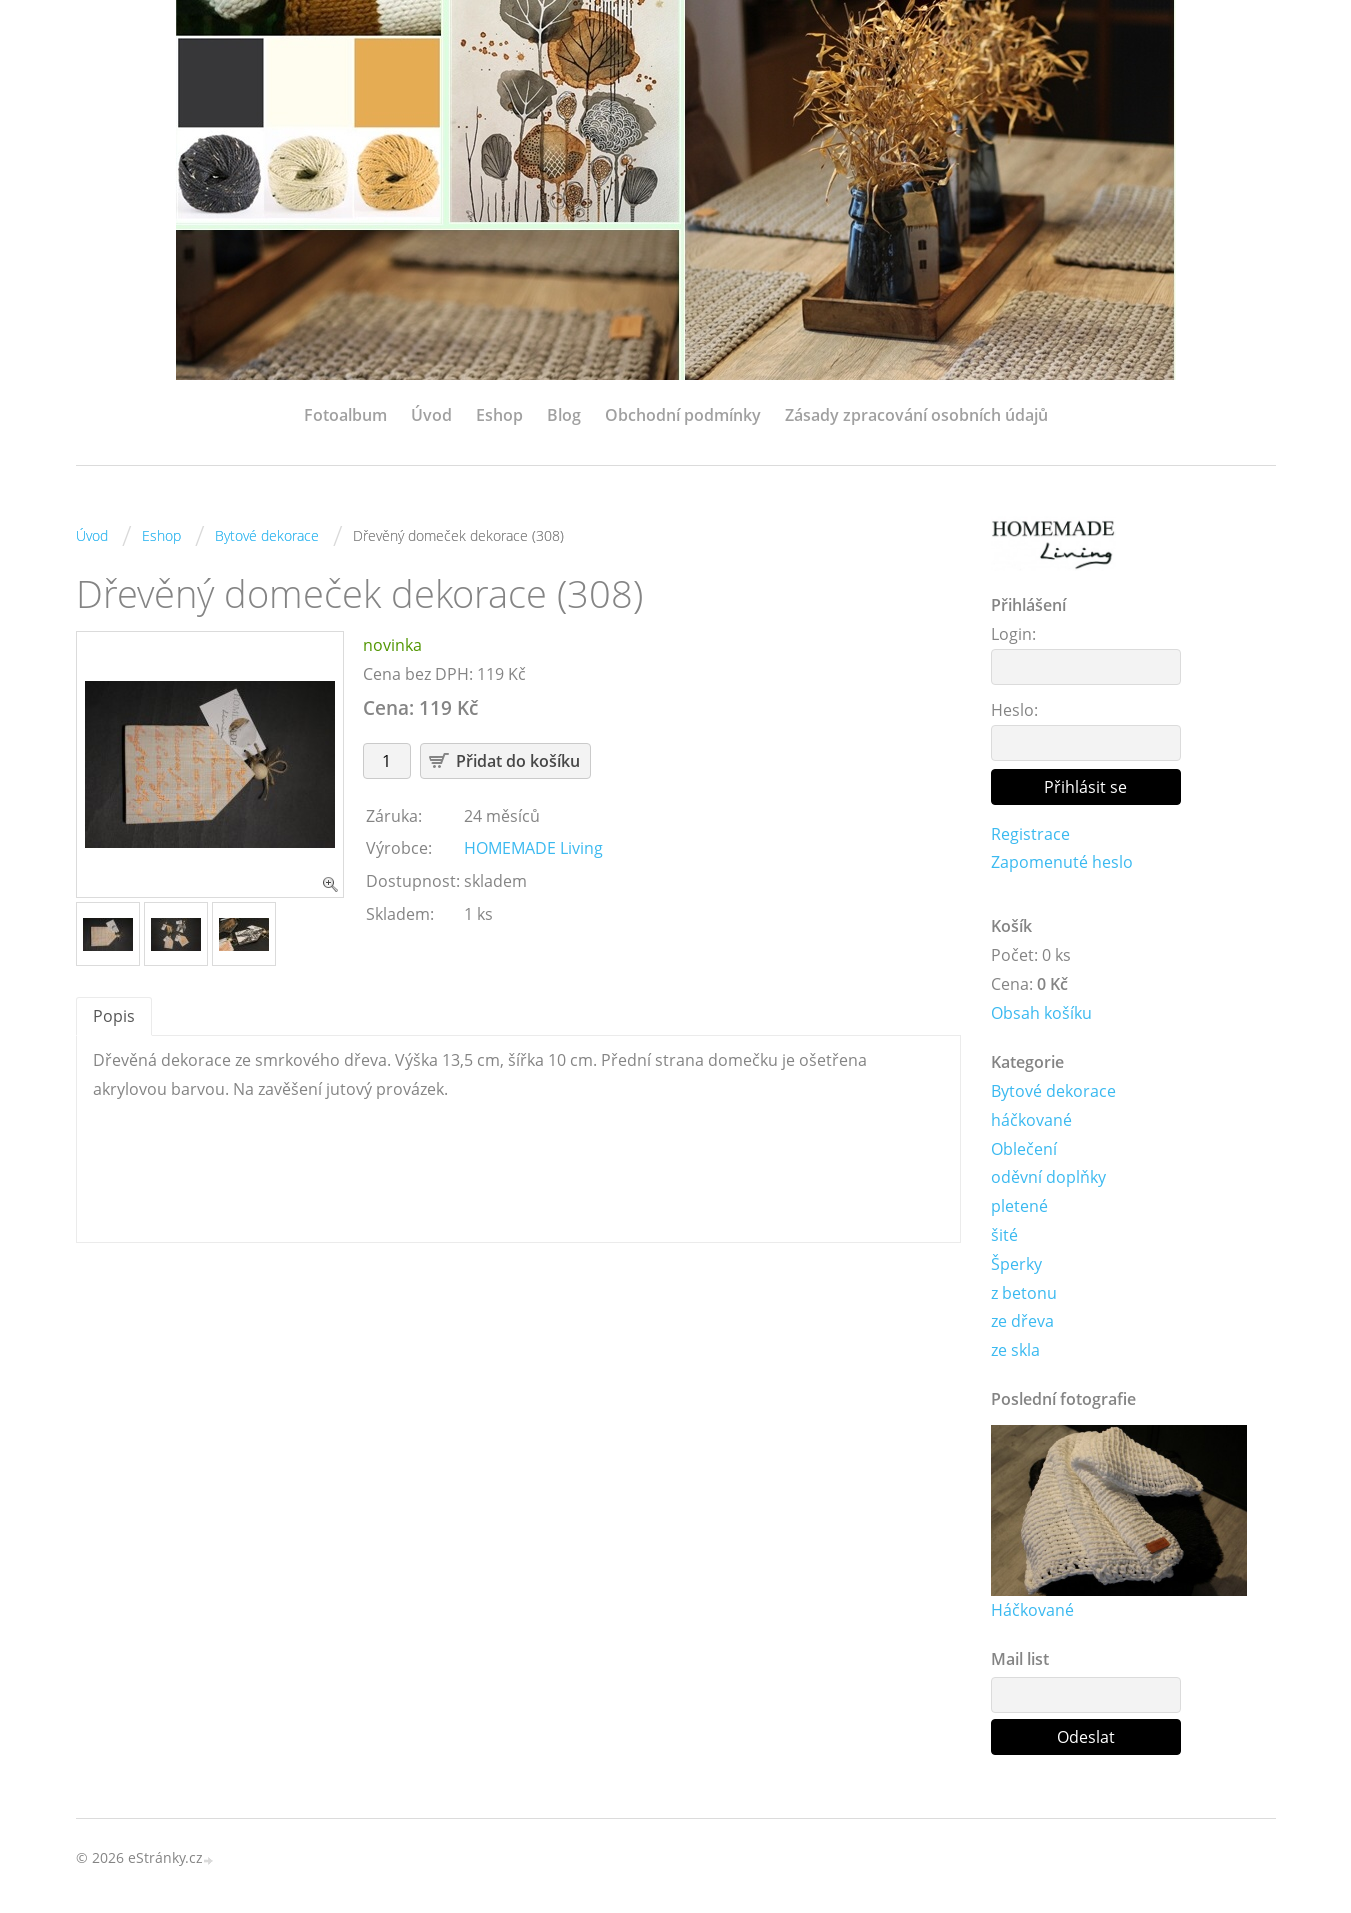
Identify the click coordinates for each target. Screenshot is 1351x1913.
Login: (1013, 634)
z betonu (1024, 1293)
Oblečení (1024, 1149)
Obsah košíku (1041, 1013)
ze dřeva (1022, 1321)
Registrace (1030, 834)
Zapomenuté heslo (1062, 862)
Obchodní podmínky (683, 415)
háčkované (1031, 1120)
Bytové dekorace (267, 535)
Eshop (499, 415)
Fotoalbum (345, 415)
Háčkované (1032, 1610)
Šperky (1016, 1264)
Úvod (431, 415)
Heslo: (1014, 710)
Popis (114, 1016)
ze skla (1015, 1350)
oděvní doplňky (1048, 1177)
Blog (564, 415)
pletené (1019, 1206)
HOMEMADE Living (533, 848)
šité (1004, 1235)
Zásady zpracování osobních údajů (916, 415)
